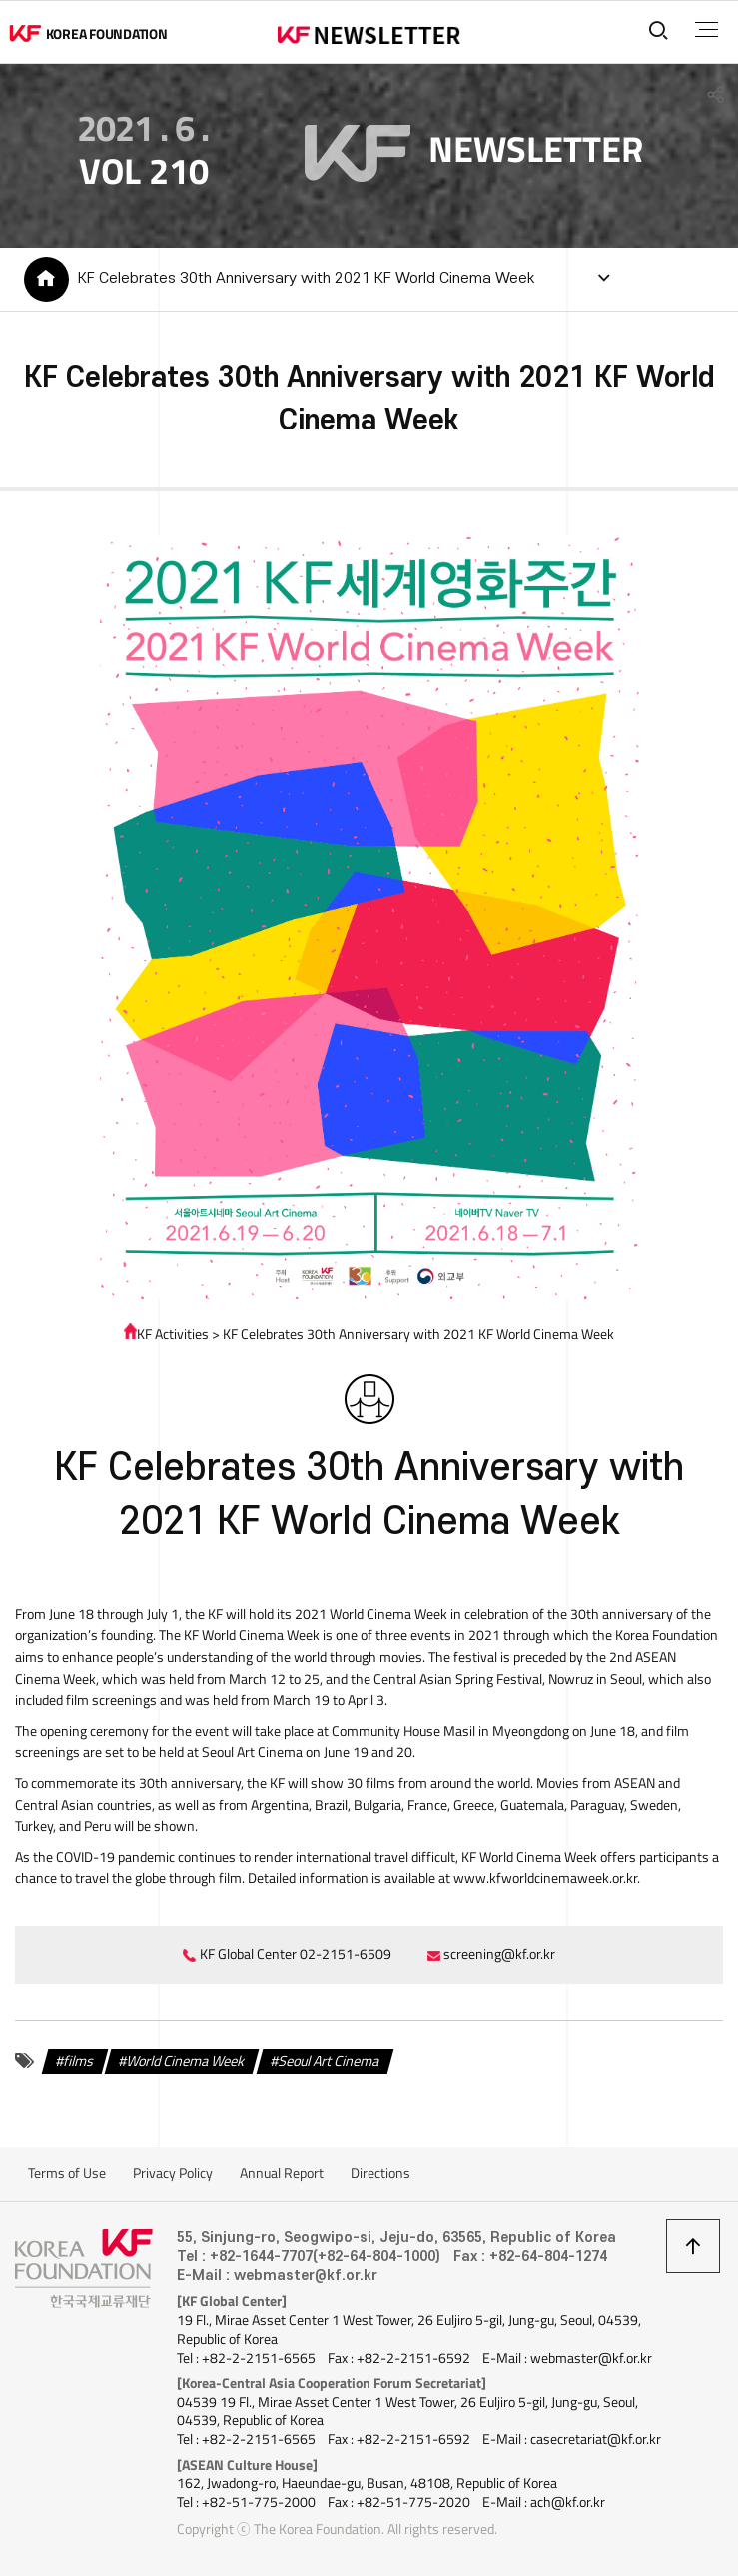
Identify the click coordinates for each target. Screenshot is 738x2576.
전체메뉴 (706, 30)
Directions (380, 2173)
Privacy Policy (173, 2173)
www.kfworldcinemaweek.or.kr (545, 1878)
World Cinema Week (186, 2060)
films (79, 2060)
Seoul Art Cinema (329, 2060)
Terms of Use (67, 2173)
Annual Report (282, 2173)
